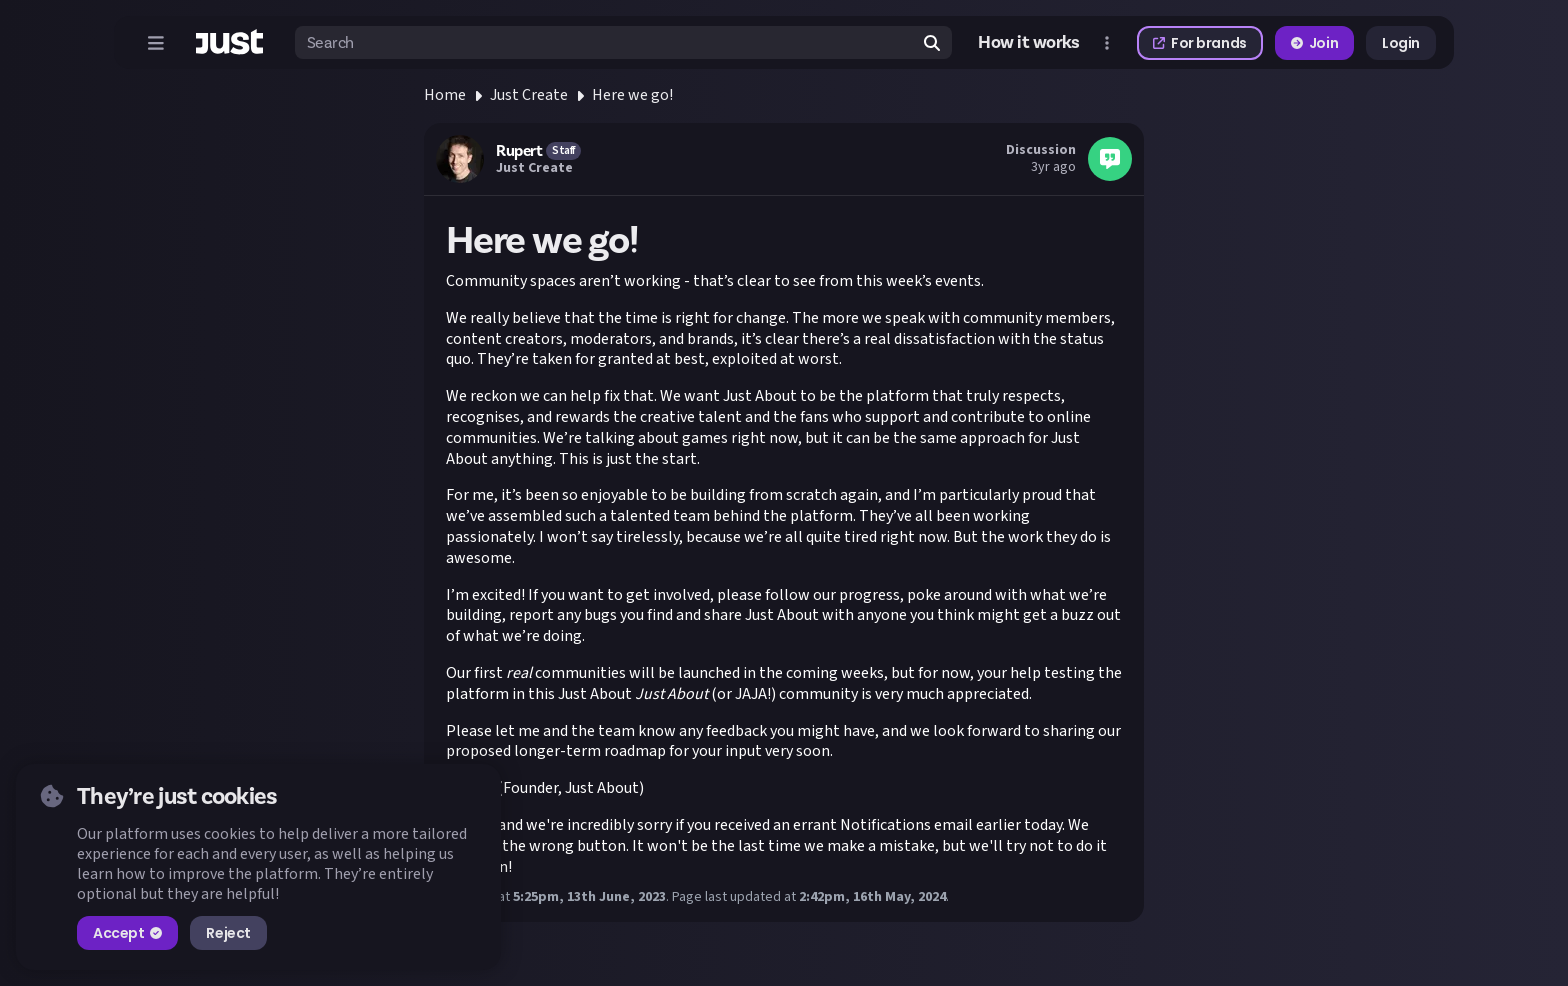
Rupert (519, 151)
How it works (1029, 42)
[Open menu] (156, 43)
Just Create (529, 95)
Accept (127, 933)
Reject (228, 933)
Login (1401, 43)
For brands (1200, 43)
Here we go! (632, 95)
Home (445, 95)
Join (1314, 43)
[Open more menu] (1107, 43)
